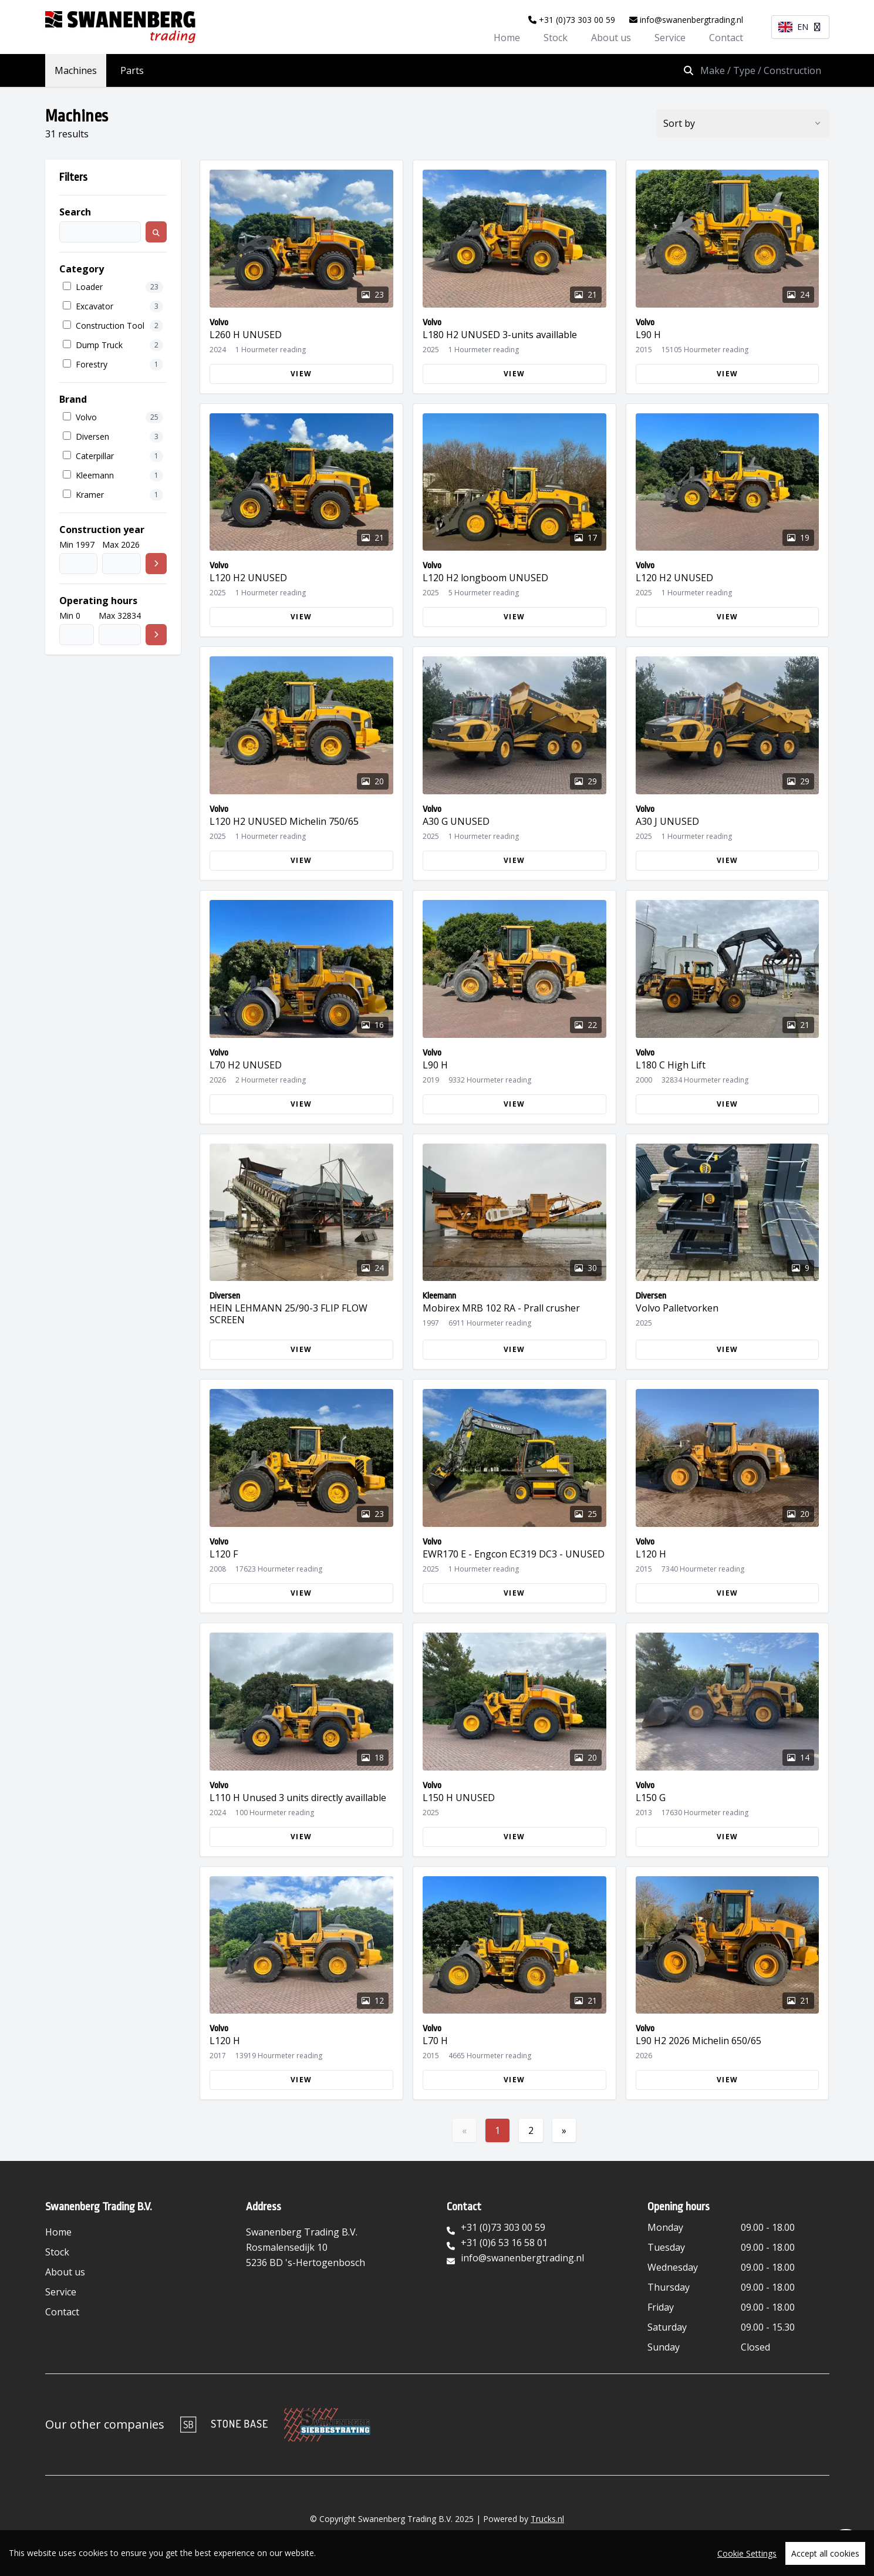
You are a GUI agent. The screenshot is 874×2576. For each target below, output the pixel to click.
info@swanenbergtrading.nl (686, 19)
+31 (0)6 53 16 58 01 (504, 2242)
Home (507, 37)
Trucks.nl (547, 2518)
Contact (726, 37)
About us (611, 37)
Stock (556, 37)
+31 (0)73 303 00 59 (571, 19)
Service (670, 37)
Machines (76, 70)
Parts (132, 70)
